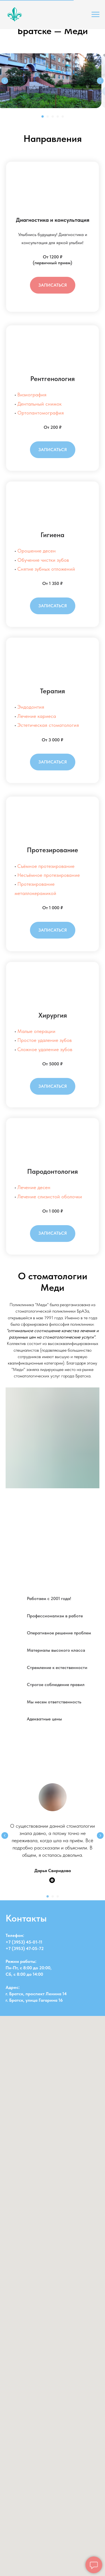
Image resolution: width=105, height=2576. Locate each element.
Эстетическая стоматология (48, 725)
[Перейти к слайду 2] (47, 116)
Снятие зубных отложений (46, 569)
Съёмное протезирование (45, 866)
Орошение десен (36, 551)
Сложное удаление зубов (44, 1049)
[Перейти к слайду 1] (42, 116)
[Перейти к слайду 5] (63, 116)
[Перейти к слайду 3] (53, 116)
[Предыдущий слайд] (4, 80)
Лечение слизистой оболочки (49, 1196)
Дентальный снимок (39, 404)
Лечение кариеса (36, 716)
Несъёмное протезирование (48, 875)
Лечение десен (33, 1187)
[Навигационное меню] (95, 14)
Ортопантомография (40, 413)
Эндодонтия (30, 707)
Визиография (31, 394)
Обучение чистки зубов (43, 560)
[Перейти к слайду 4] (58, 116)
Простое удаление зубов (44, 1040)
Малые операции (36, 1031)
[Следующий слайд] (100, 80)
